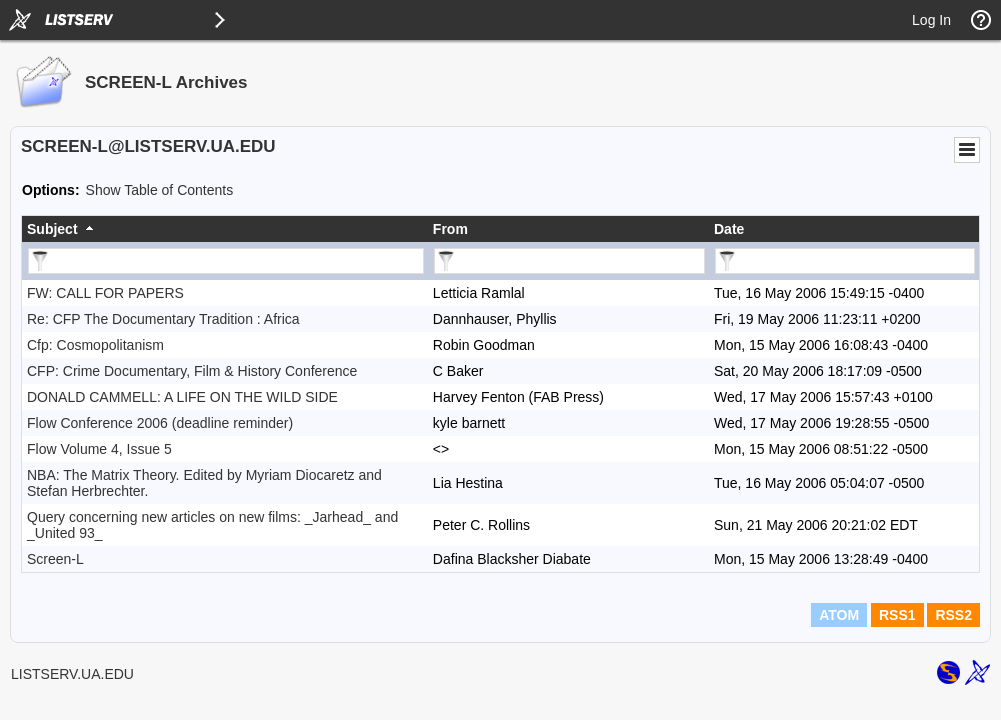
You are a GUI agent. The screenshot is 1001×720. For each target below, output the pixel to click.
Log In (931, 20)
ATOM (839, 615)
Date (729, 229)
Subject (52, 229)
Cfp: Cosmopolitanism (95, 345)
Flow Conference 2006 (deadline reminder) (160, 423)
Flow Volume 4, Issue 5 (99, 449)
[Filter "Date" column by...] (845, 261)
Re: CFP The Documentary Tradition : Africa (163, 319)
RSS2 (953, 615)
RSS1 (897, 615)
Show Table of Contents (160, 190)
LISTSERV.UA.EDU (72, 674)
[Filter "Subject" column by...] (226, 261)
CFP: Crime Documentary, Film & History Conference (192, 371)
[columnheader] (225, 229)
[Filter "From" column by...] (569, 261)
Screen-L (55, 559)
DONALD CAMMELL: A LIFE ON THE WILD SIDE (182, 397)
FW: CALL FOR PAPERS (105, 293)
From (450, 229)
